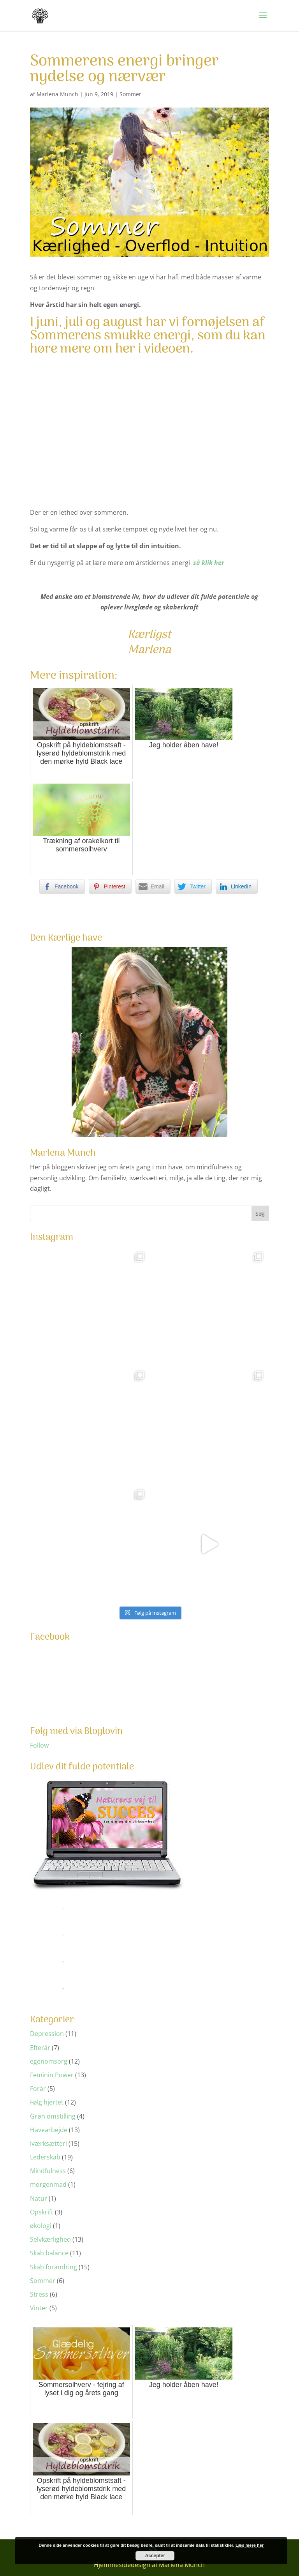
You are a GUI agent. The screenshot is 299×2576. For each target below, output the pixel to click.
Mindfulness (48, 2170)
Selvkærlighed (50, 2239)
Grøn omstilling (53, 2116)
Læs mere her (250, 2545)
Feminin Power (52, 2075)
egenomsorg (48, 2061)
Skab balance (49, 2253)
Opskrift (41, 2212)
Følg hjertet (46, 2102)
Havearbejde (48, 2130)
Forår (38, 2088)
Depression (47, 2033)
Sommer (130, 94)
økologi (40, 2225)
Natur (38, 2198)
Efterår (40, 2047)
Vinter (39, 2308)
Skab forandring (53, 2267)
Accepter (155, 2555)
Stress (39, 2294)
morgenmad (48, 2184)
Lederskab (45, 2157)
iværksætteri (48, 2143)
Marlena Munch (57, 94)
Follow (39, 1745)
